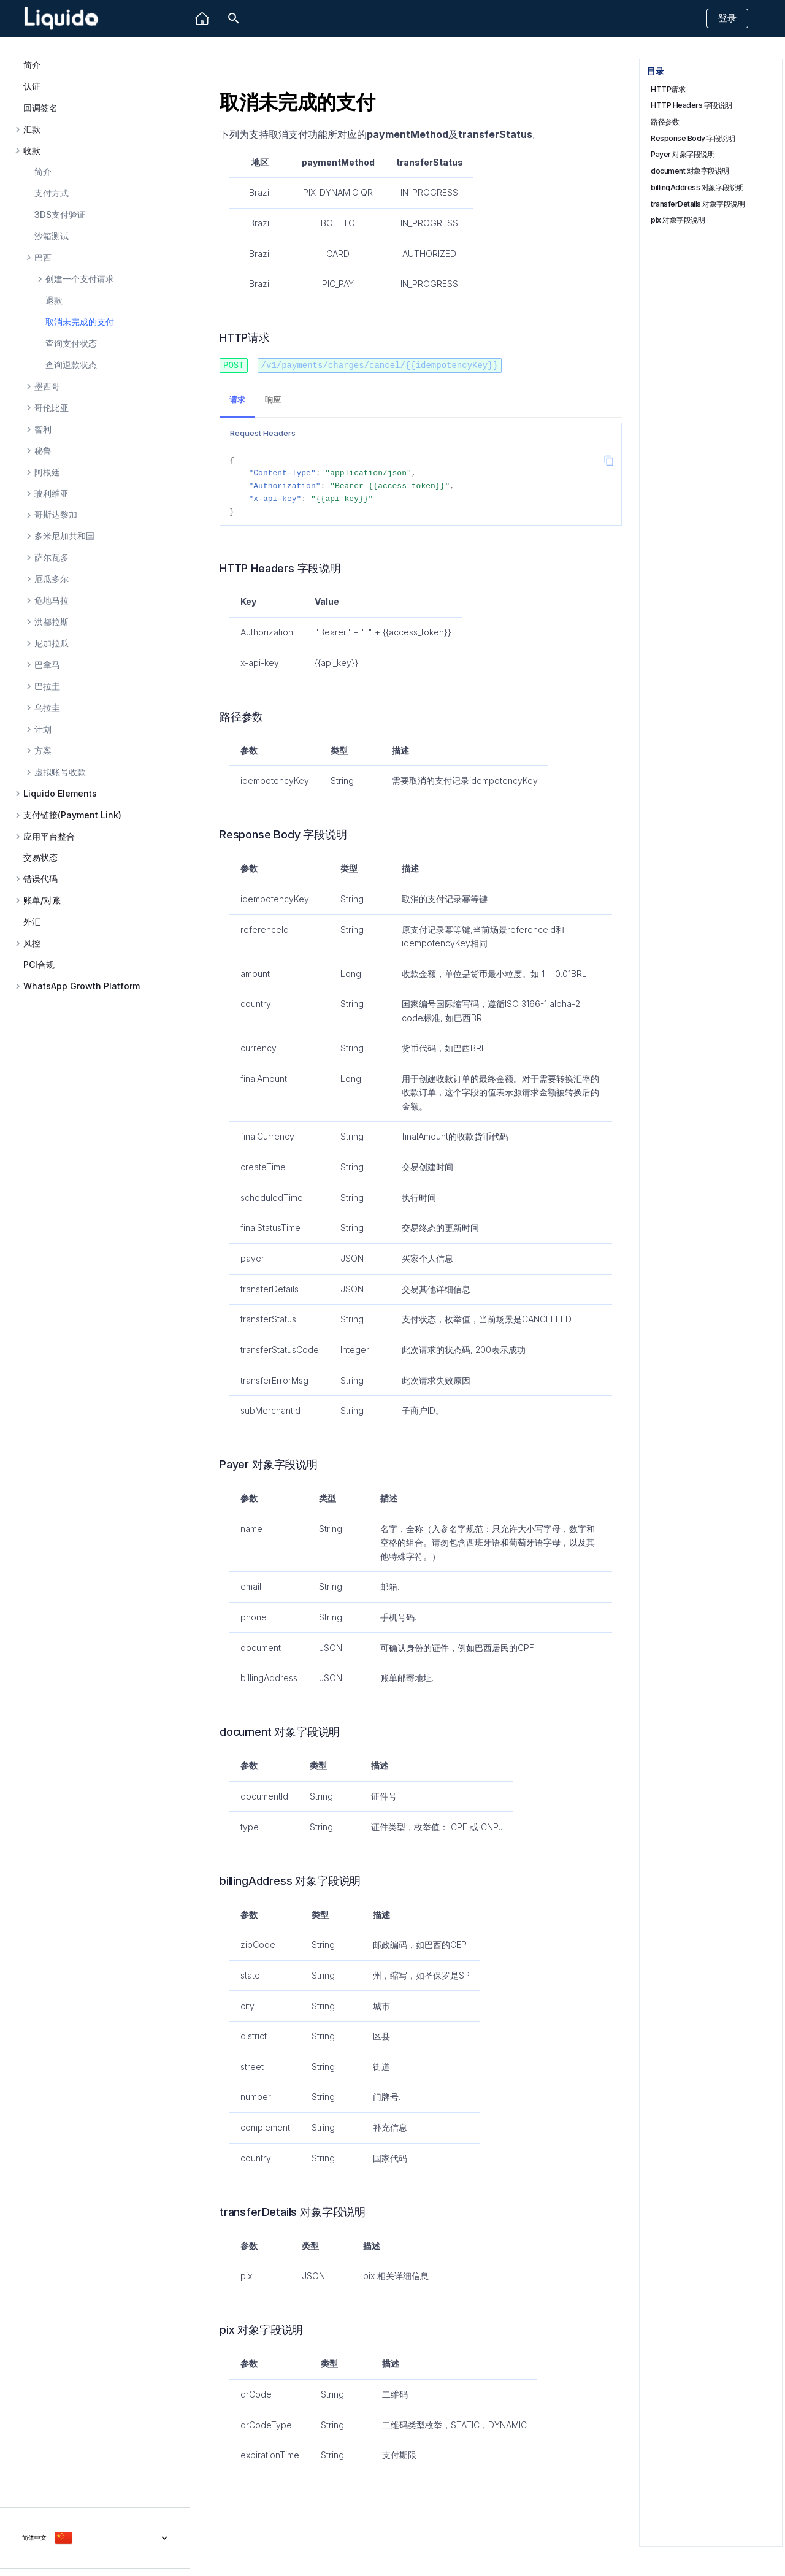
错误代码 (40, 878)
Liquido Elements (60, 793)
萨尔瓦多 (51, 557)
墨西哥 (47, 386)
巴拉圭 (47, 686)
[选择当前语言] (95, 2538)
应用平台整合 (49, 836)
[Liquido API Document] (61, 19)
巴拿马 (47, 664)
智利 (43, 429)
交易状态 (40, 857)
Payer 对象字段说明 (682, 154)
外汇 (31, 921)
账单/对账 (42, 900)
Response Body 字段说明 (693, 138)
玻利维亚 (51, 493)
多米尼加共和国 (64, 536)
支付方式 (51, 193)
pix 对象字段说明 (678, 220)
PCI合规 (39, 964)
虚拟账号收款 (60, 772)
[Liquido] (202, 18)
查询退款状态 (71, 364)
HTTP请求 (668, 89)
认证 (31, 86)
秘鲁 (43, 450)
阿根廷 (47, 472)
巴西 (43, 257)
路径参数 (665, 122)
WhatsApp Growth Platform (81, 986)
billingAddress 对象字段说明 (697, 187)
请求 (237, 399)
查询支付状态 (71, 343)
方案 (43, 750)
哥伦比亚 (51, 407)
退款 (54, 300)
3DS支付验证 (60, 214)
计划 (43, 729)
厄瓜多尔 (51, 579)
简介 (31, 64)
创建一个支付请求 (79, 279)
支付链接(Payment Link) (72, 815)
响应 (273, 399)
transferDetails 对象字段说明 (698, 204)
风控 (31, 943)
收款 (31, 150)
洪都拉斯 (51, 621)
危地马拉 (51, 600)
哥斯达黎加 (55, 514)
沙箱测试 (51, 236)
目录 (655, 71)
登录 (727, 18)
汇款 (31, 129)
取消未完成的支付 (79, 321)
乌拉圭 (47, 707)
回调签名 (40, 107)
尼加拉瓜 (51, 643)
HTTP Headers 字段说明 (691, 105)
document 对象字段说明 (690, 171)
